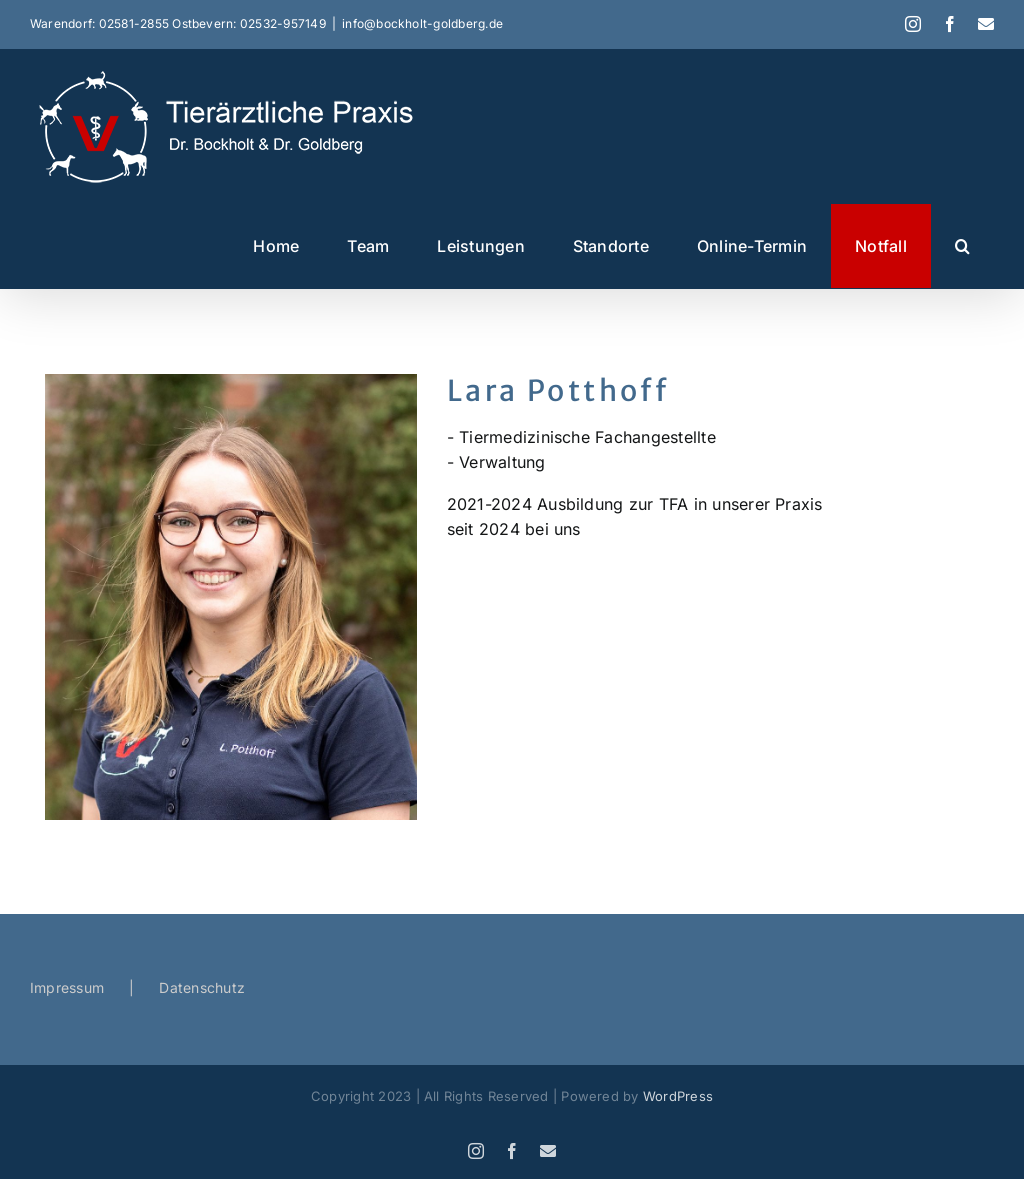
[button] (962, 246)
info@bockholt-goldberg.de (422, 23)
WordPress (678, 1096)
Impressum (67, 987)
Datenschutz (202, 987)
